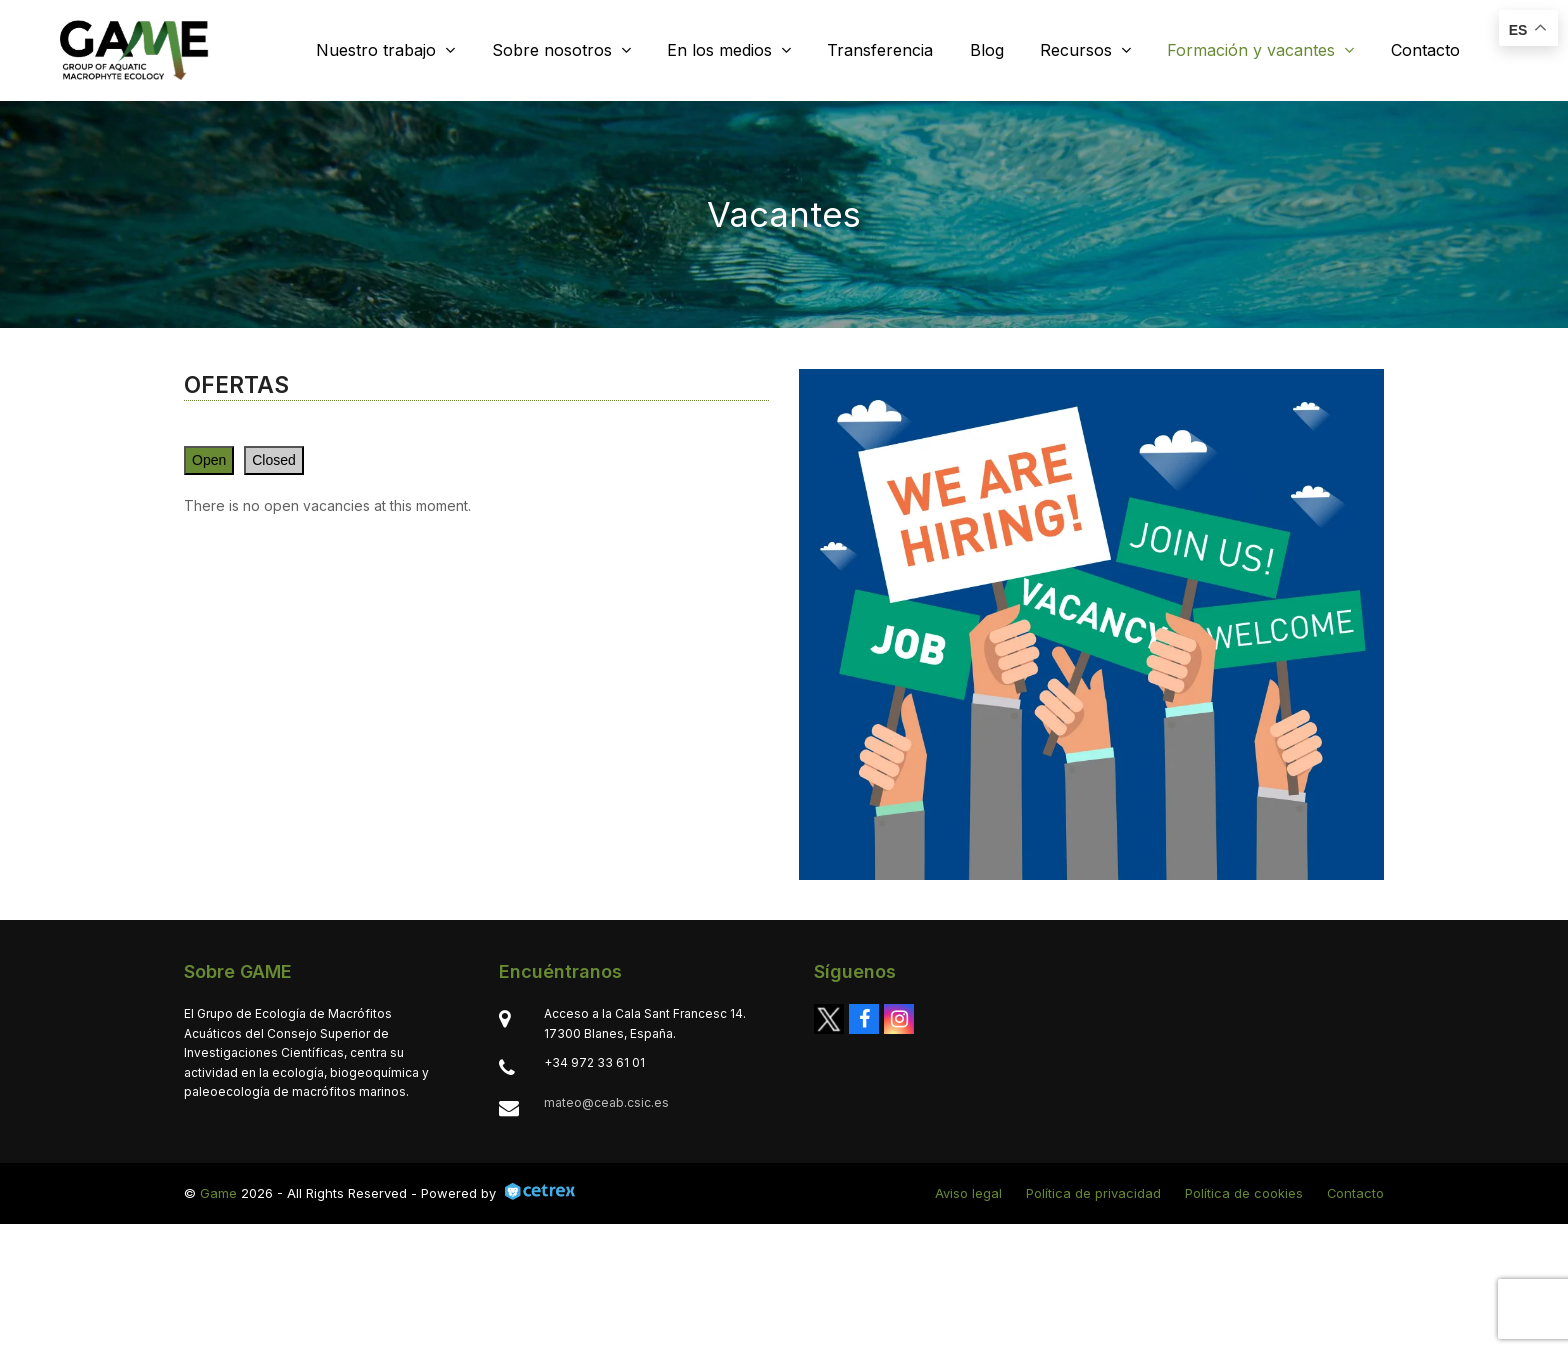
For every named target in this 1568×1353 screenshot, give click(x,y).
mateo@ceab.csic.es (606, 1102)
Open (209, 460)
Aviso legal (968, 1193)
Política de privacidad (1093, 1193)
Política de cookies (1244, 1193)
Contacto (1355, 1193)
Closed (274, 460)
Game (218, 1193)
